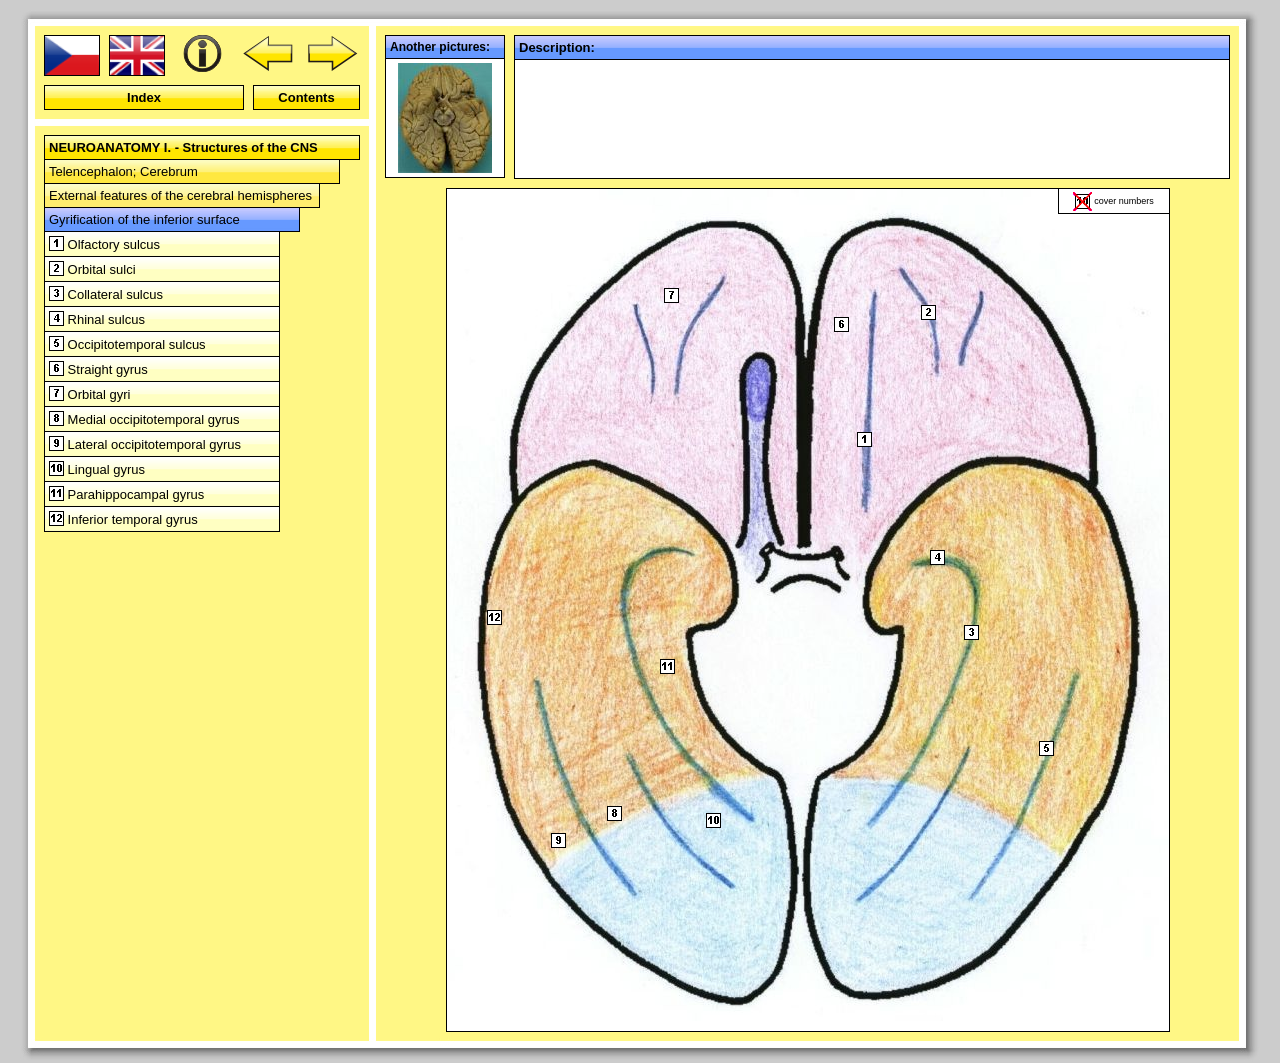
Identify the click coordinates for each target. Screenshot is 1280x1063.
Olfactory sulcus (104, 244)
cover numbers (1124, 201)
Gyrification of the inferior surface (144, 219)
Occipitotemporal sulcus (127, 344)
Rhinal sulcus (97, 319)
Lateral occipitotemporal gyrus (145, 444)
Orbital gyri (89, 394)
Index (144, 97)
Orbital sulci (92, 269)
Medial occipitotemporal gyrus (144, 419)
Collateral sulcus (106, 294)
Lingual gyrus (97, 469)
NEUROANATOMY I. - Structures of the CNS (183, 147)
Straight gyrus (98, 369)
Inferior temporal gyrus (123, 519)
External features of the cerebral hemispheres (180, 195)
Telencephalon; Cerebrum (123, 171)
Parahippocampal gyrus (126, 494)
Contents (306, 97)
